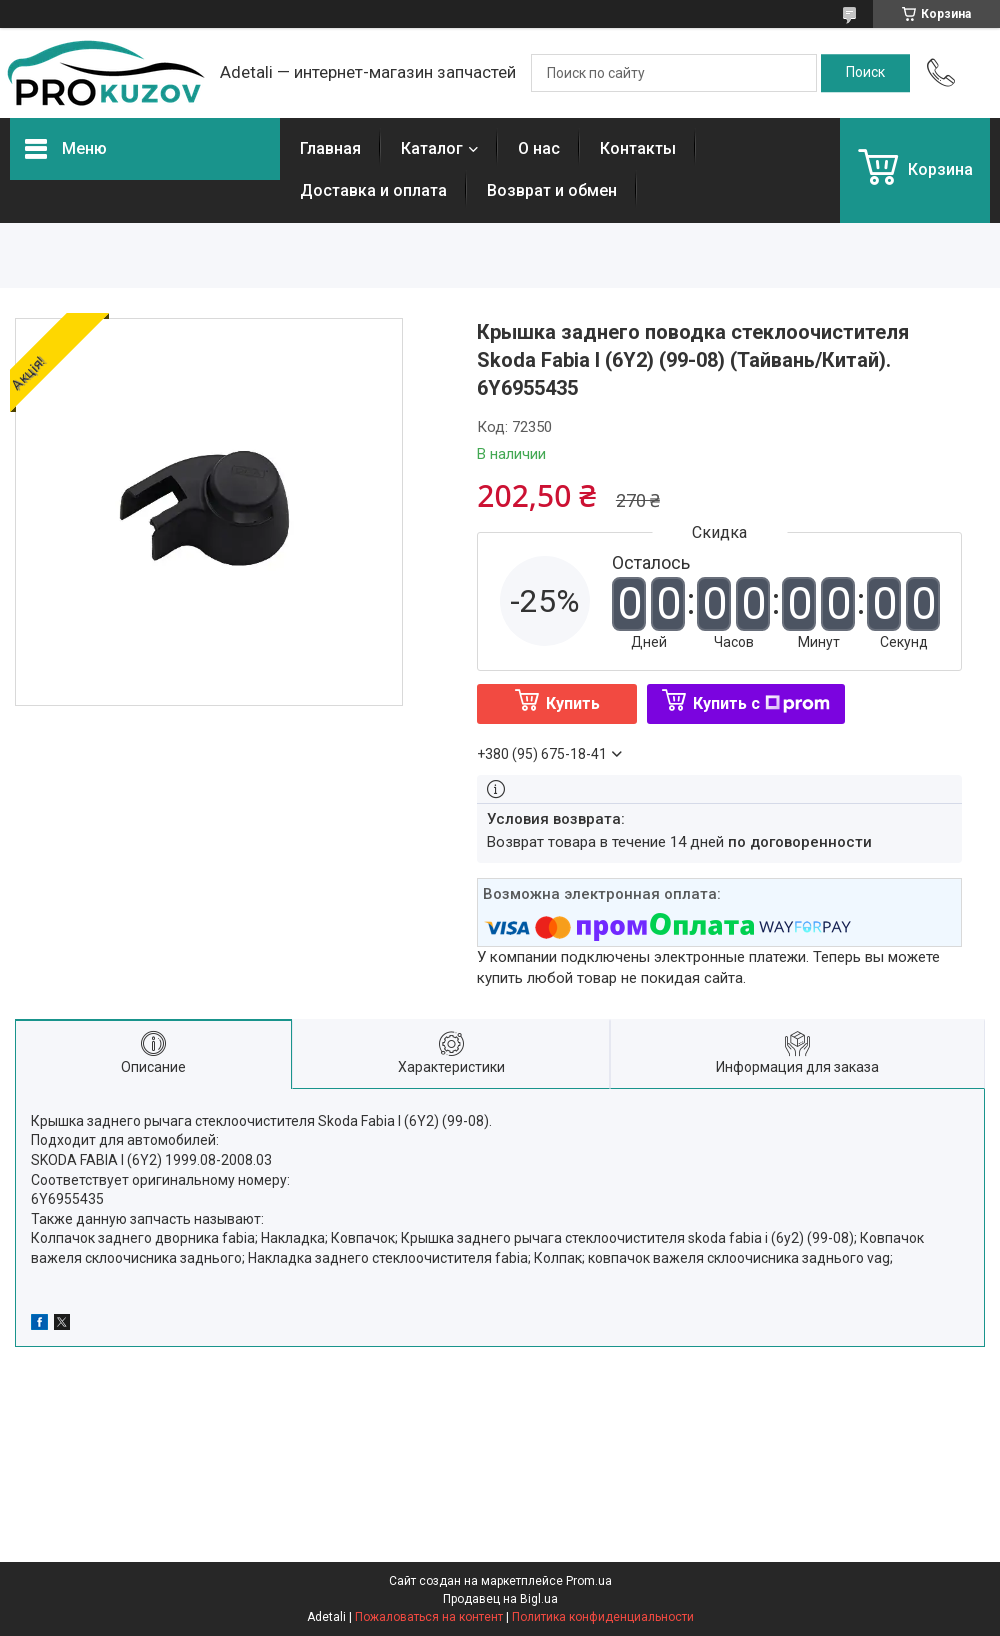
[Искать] (865, 73)
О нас (539, 148)
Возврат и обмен (552, 190)
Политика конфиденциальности (603, 1617)
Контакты (638, 148)
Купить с (761, 703)
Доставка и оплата (373, 190)
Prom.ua (589, 1581)
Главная (330, 148)
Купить (573, 703)
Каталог (432, 148)
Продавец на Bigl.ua (500, 1599)
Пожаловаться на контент (429, 1617)
